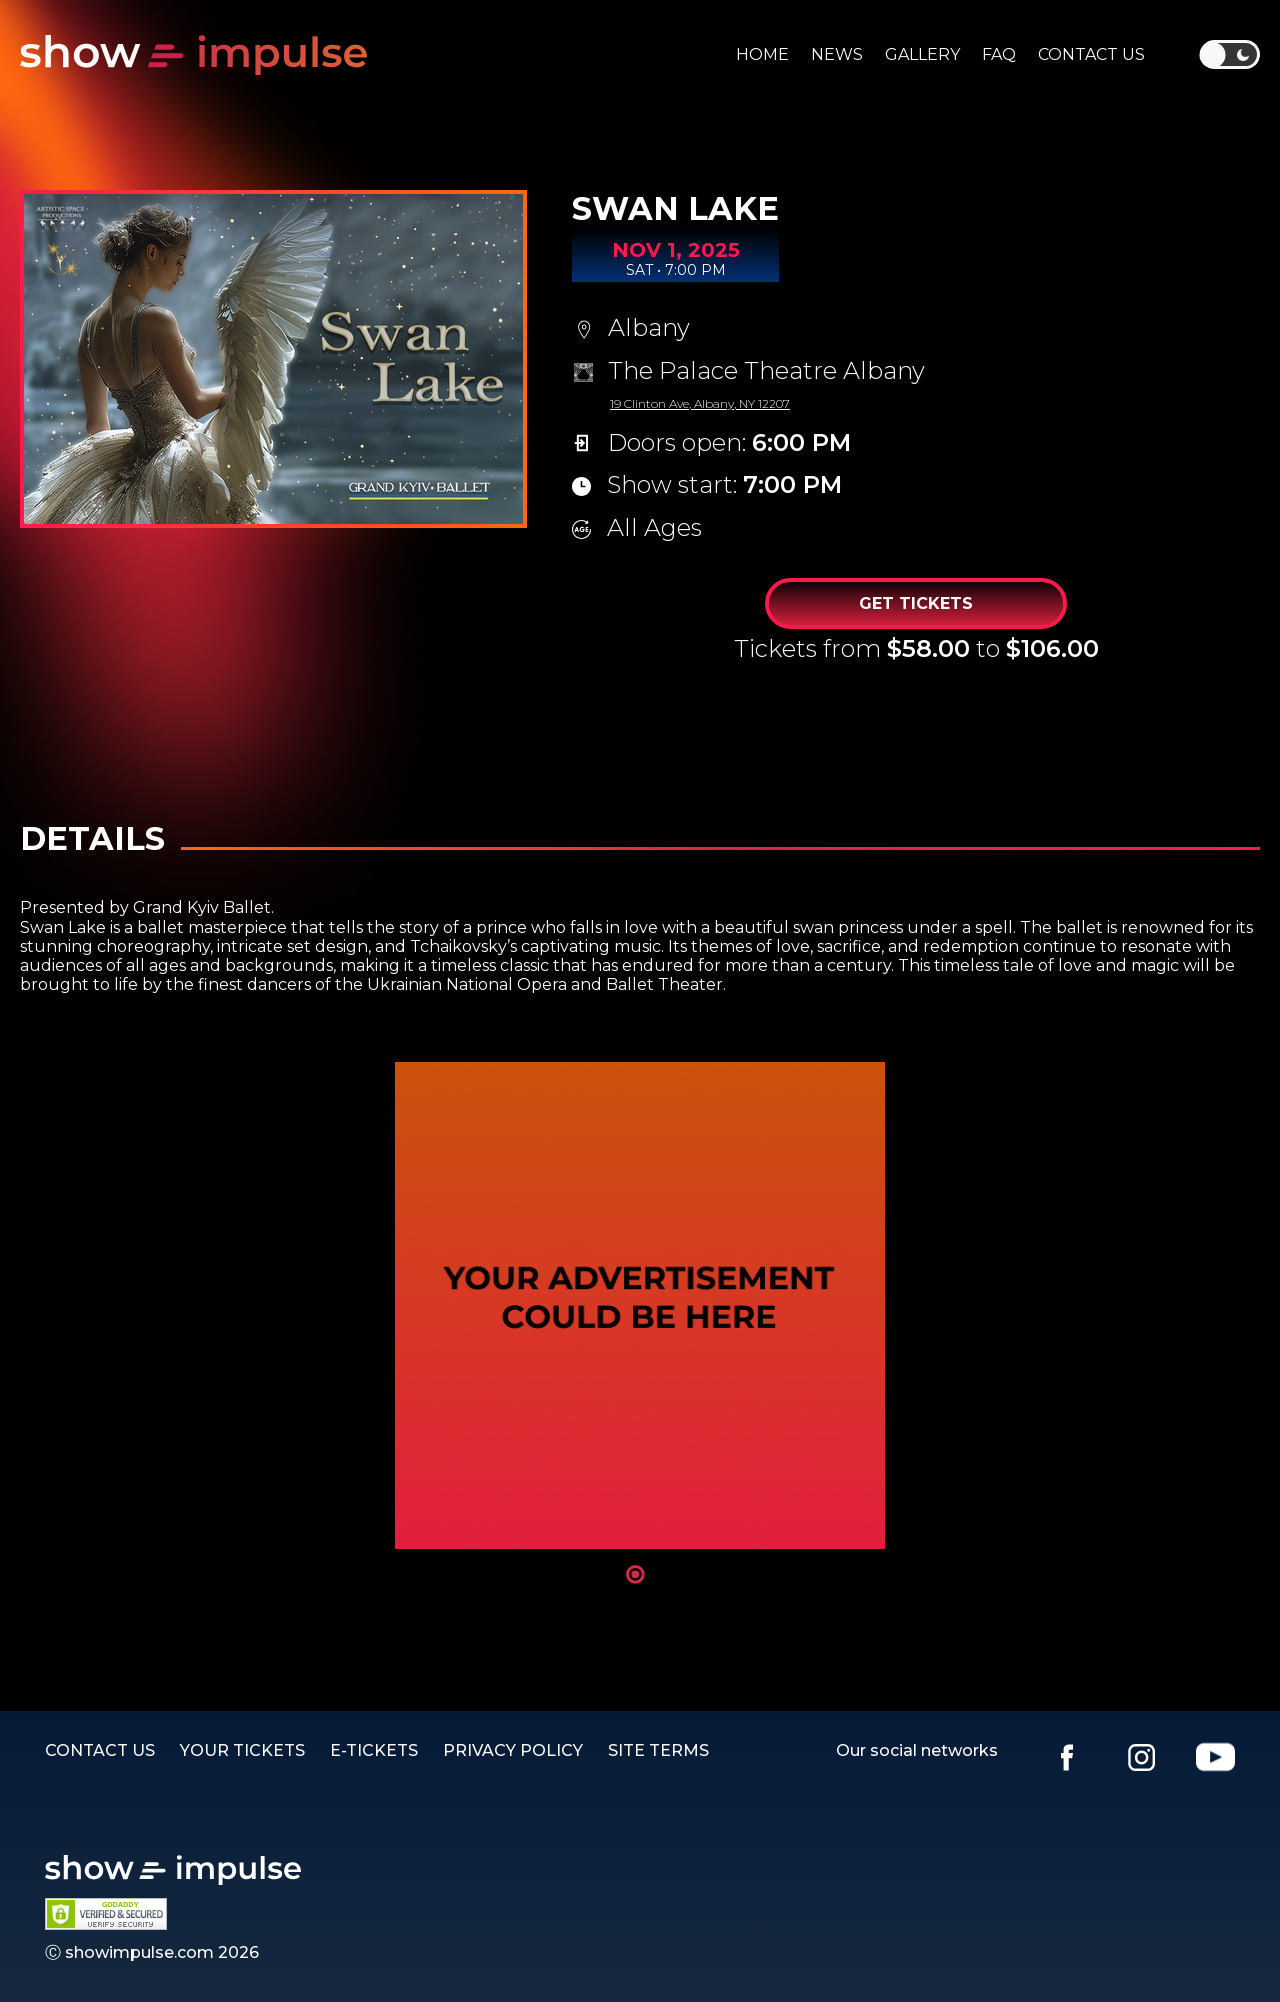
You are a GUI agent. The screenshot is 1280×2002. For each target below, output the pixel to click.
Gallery (922, 54)
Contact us (1091, 54)
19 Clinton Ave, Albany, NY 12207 (700, 403)
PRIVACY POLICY (513, 1750)
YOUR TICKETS (242, 1750)
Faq (999, 54)
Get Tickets (916, 603)
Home (762, 54)
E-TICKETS (374, 1750)
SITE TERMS (658, 1750)
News (837, 54)
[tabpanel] (640, 1305)
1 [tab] (635, 1574)
